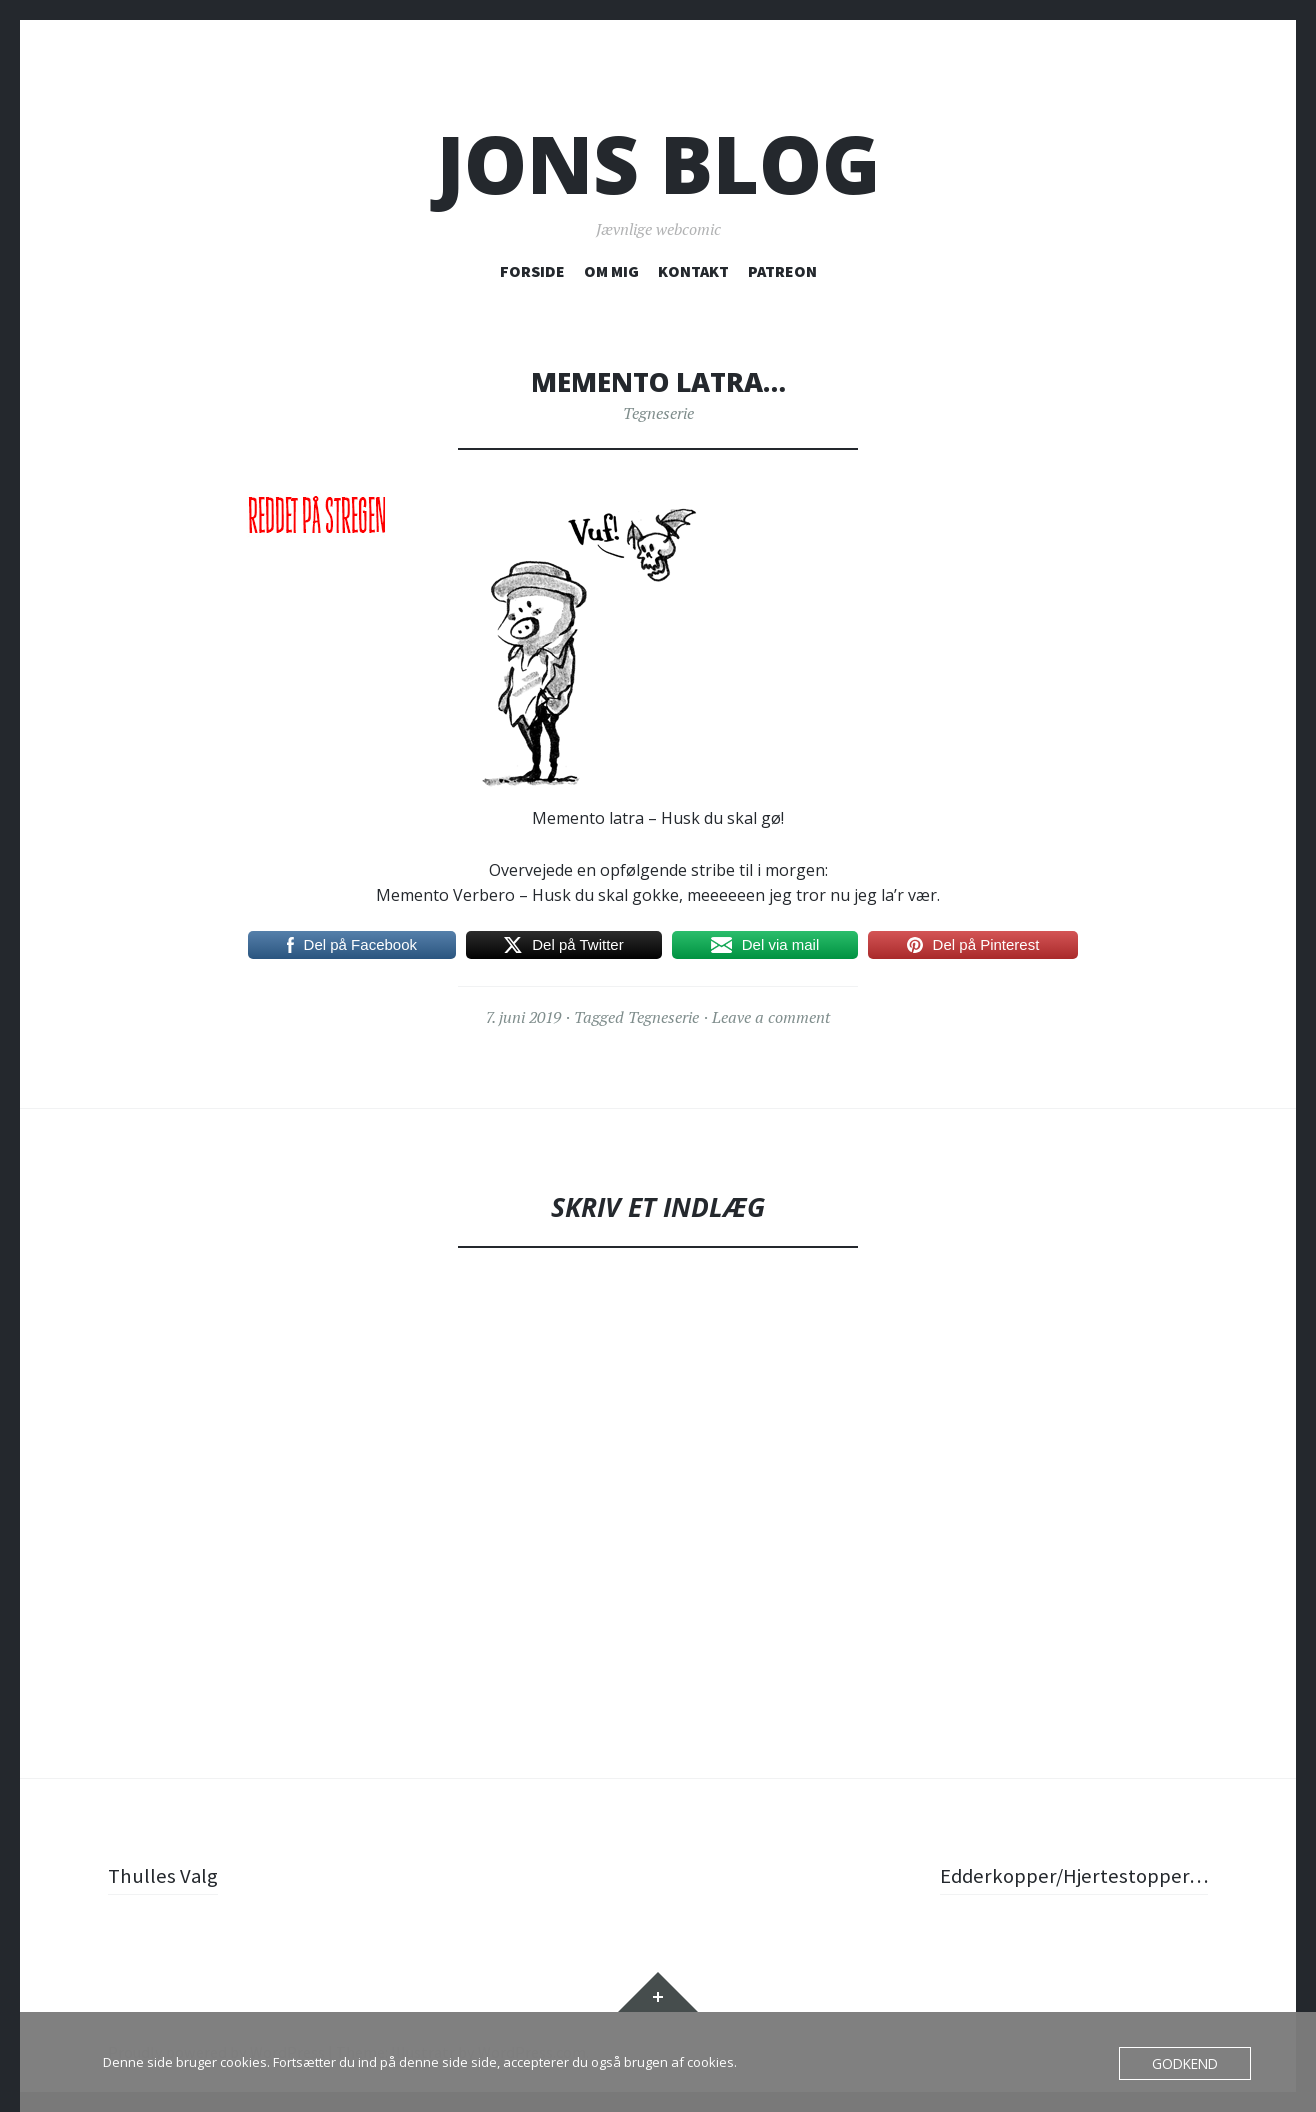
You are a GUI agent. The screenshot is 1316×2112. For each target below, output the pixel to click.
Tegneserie (658, 413)
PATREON (782, 271)
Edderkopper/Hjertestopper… (1069, 1875)
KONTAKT (693, 271)
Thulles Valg (164, 1875)
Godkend (1187, 2063)
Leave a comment (771, 1017)
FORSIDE (532, 271)
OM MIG (611, 271)
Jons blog (658, 163)
